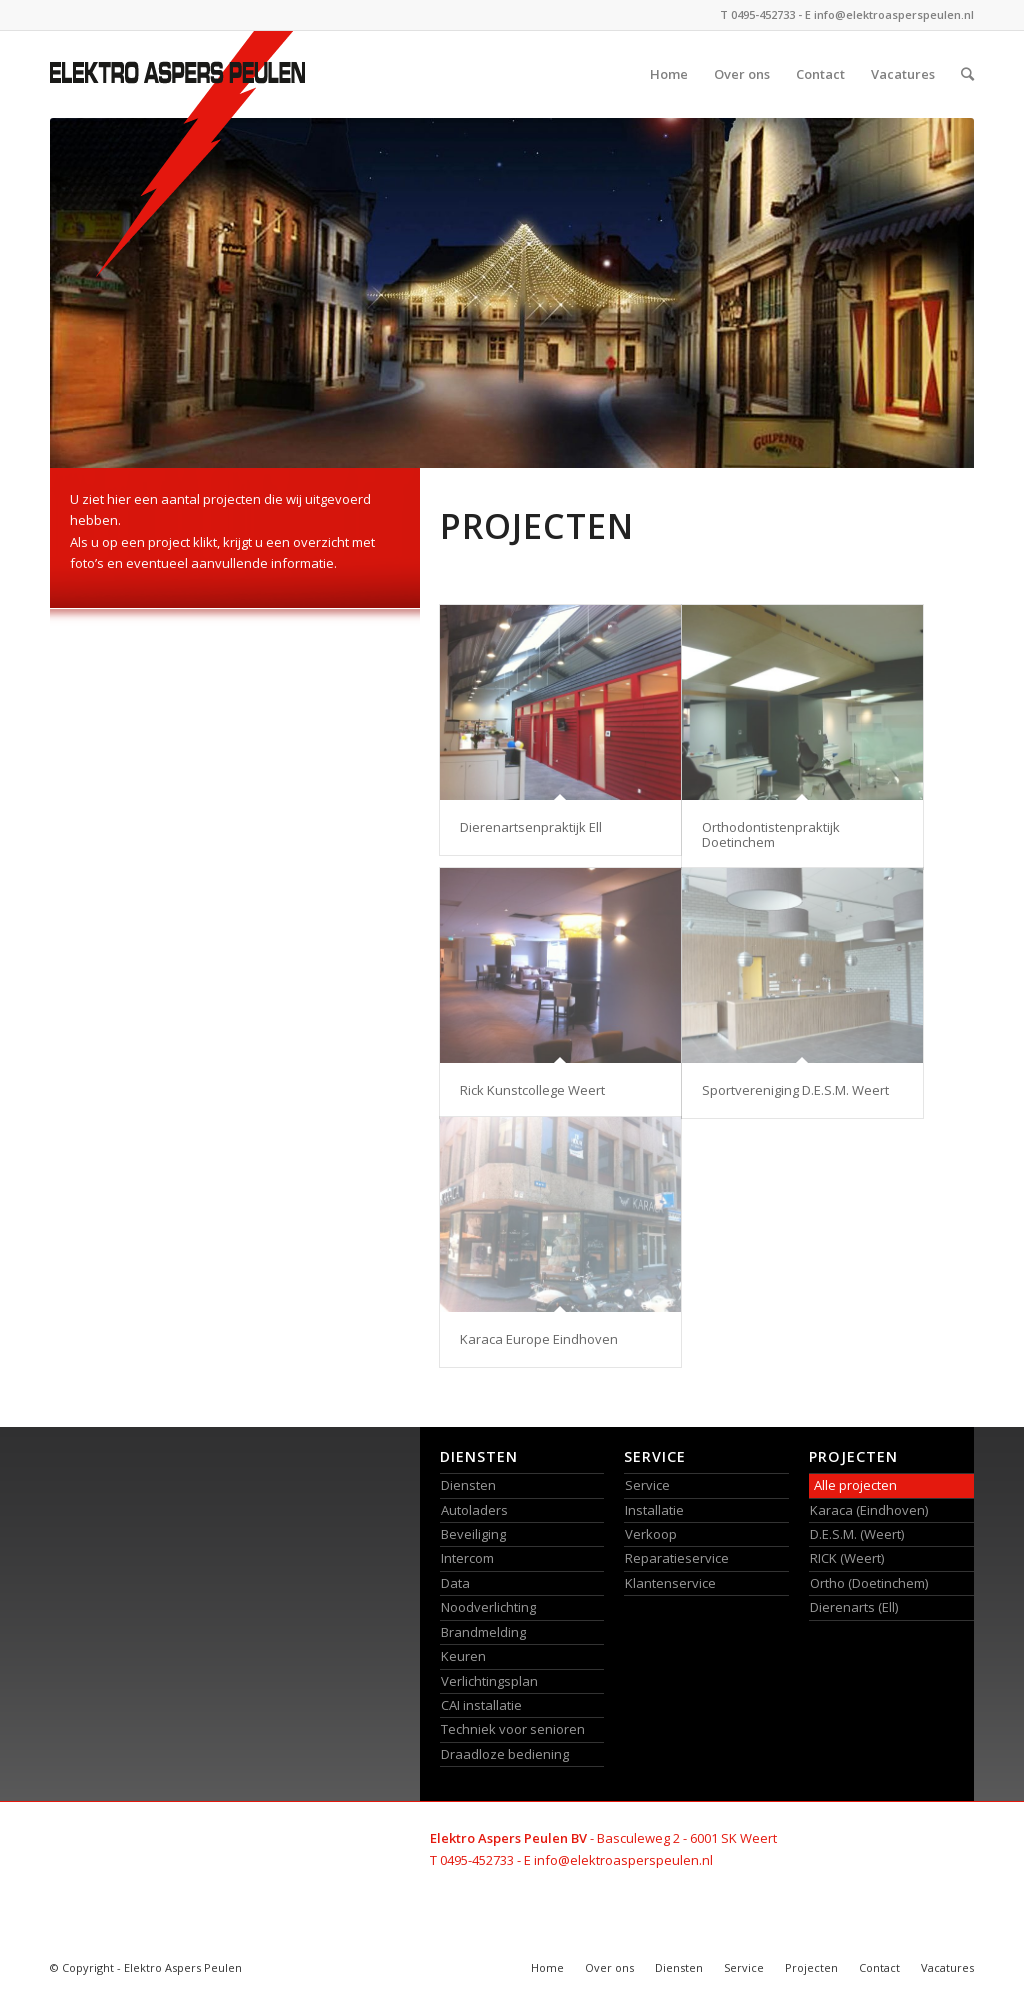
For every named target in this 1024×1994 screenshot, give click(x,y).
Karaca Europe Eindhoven (539, 1339)
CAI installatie (481, 1705)
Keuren (463, 1656)
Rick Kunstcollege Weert (532, 1090)
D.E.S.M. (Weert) (857, 1534)
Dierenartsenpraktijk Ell (531, 827)
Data (455, 1583)
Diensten (468, 1485)
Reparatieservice (677, 1558)
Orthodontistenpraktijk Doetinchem (771, 834)
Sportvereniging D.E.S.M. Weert (795, 1090)
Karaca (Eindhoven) (869, 1510)
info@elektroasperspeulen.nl (894, 14)
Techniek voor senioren (513, 1729)
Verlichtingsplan (489, 1681)
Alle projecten (855, 1485)
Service (647, 1485)
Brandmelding (483, 1632)
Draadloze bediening (505, 1754)
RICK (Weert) (847, 1558)
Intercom (467, 1558)
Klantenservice (670, 1583)
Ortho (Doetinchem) (869, 1583)
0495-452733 (763, 14)
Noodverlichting (488, 1607)
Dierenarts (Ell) (854, 1607)
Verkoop (651, 1534)
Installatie (654, 1510)
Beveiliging (473, 1534)
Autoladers (474, 1510)
